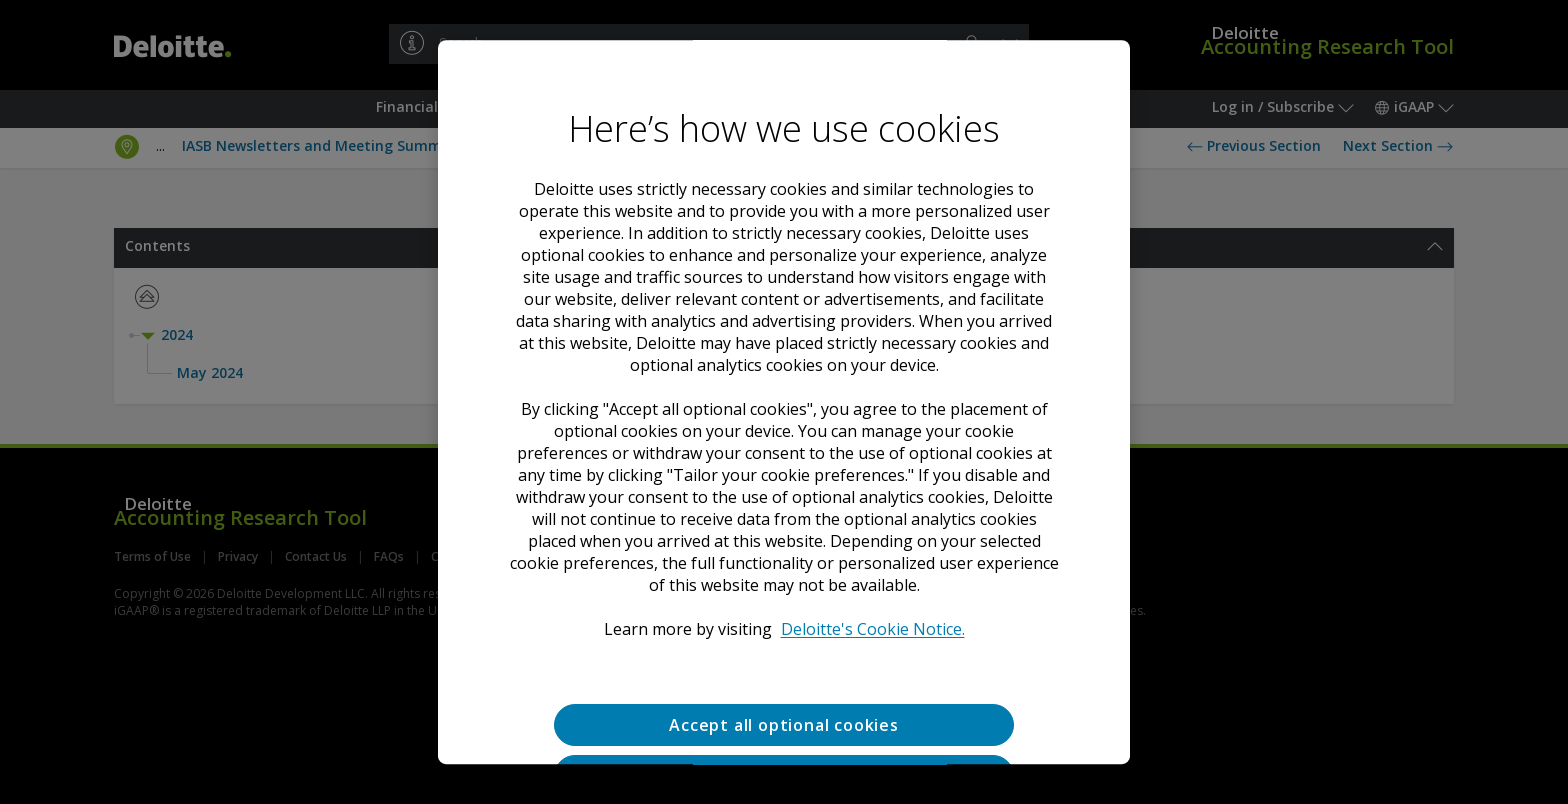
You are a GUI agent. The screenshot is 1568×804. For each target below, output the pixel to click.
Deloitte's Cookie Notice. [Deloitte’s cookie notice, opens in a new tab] (873, 629)
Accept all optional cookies (784, 725)
